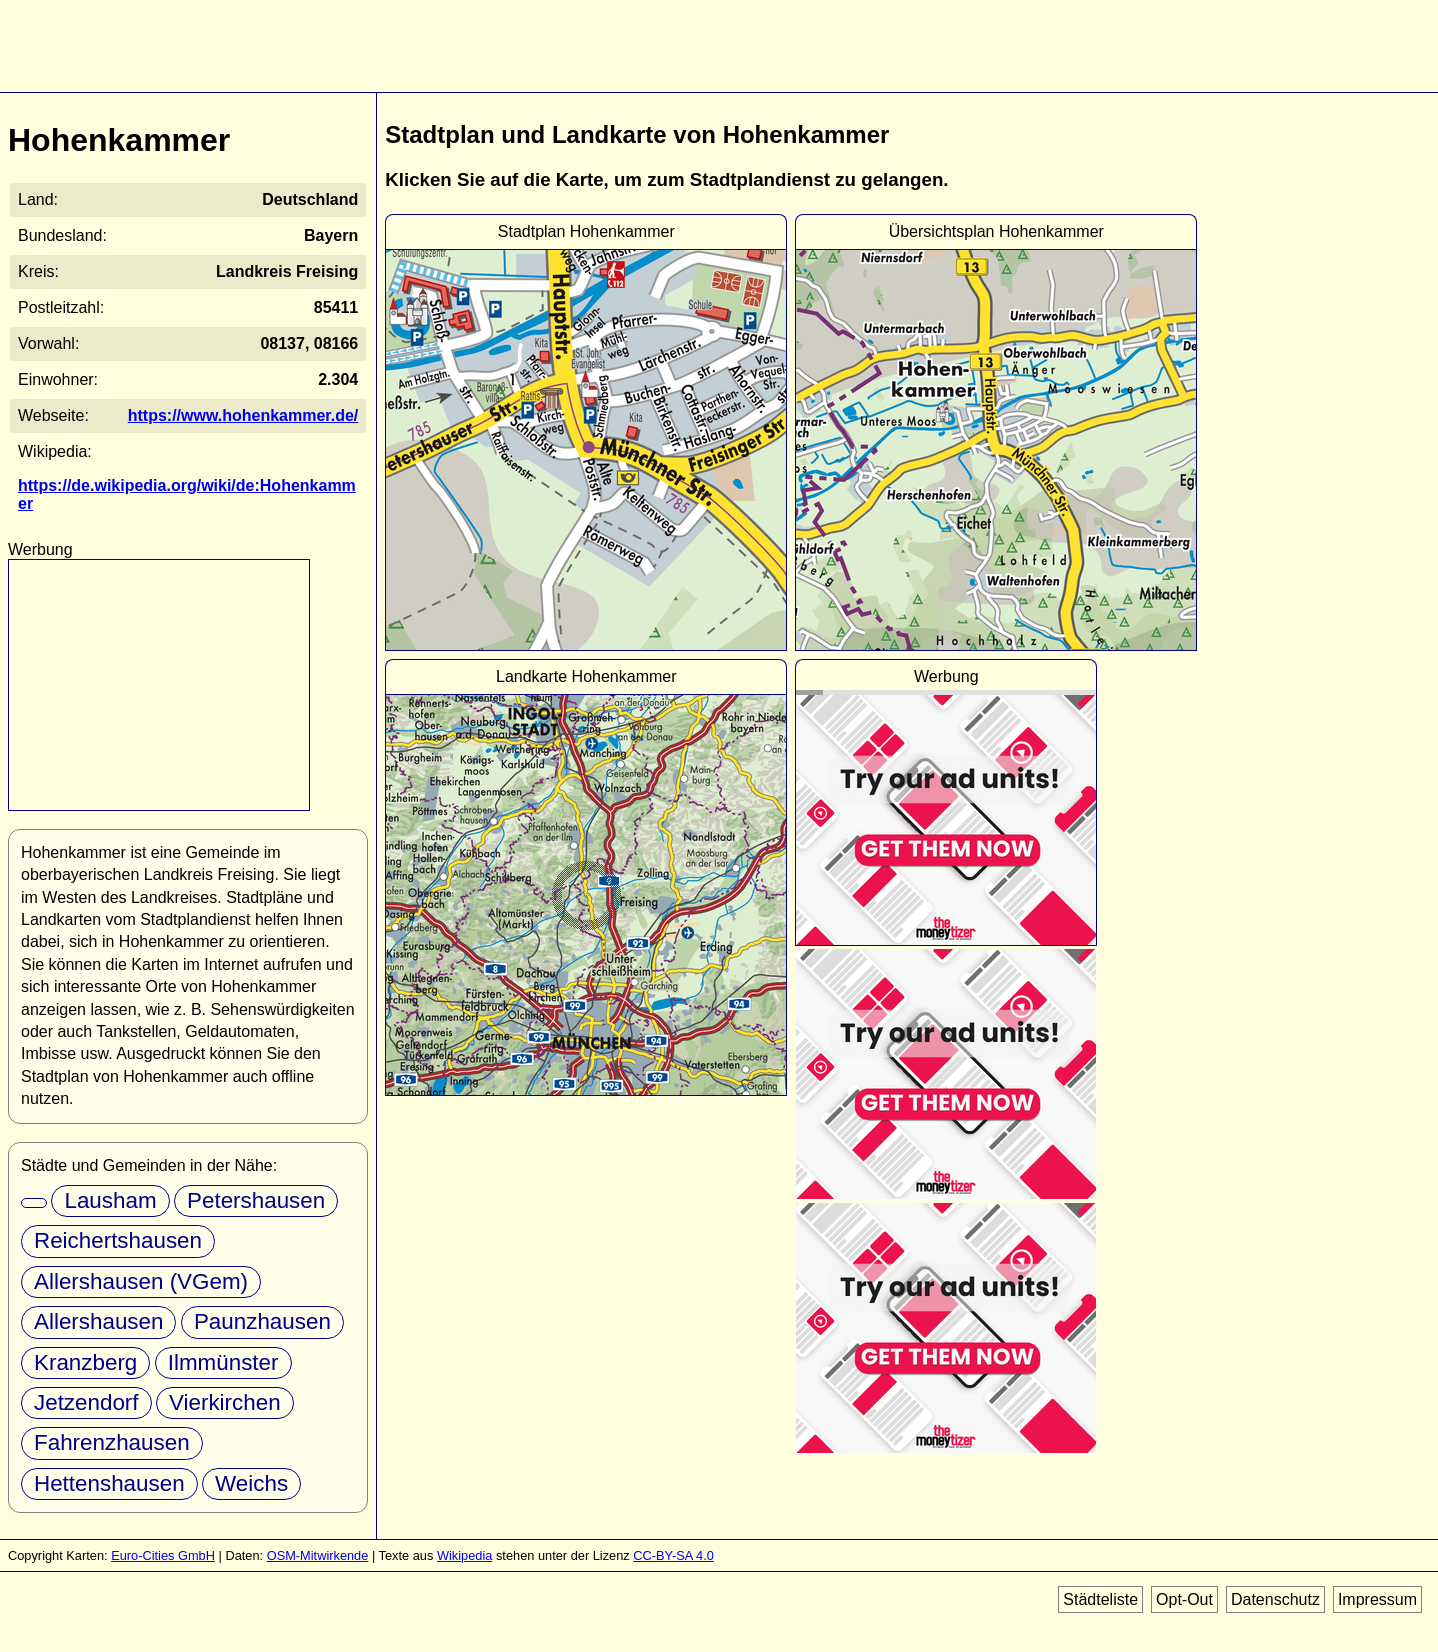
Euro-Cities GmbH (163, 1555)
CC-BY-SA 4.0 (673, 1555)
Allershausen (98, 1321)
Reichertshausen (118, 1240)
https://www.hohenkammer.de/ (243, 415)
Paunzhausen (262, 1321)
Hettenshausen (109, 1483)
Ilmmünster (223, 1362)
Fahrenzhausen (112, 1442)
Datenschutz (1275, 1599)
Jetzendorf (86, 1402)
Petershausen (256, 1200)
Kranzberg (85, 1362)
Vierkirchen (225, 1402)
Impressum (1377, 1599)
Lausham (110, 1200)
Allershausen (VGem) (141, 1281)
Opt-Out (1184, 1599)
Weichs (251, 1483)
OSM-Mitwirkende (318, 1555)
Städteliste (1100, 1599)
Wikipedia (464, 1555)
